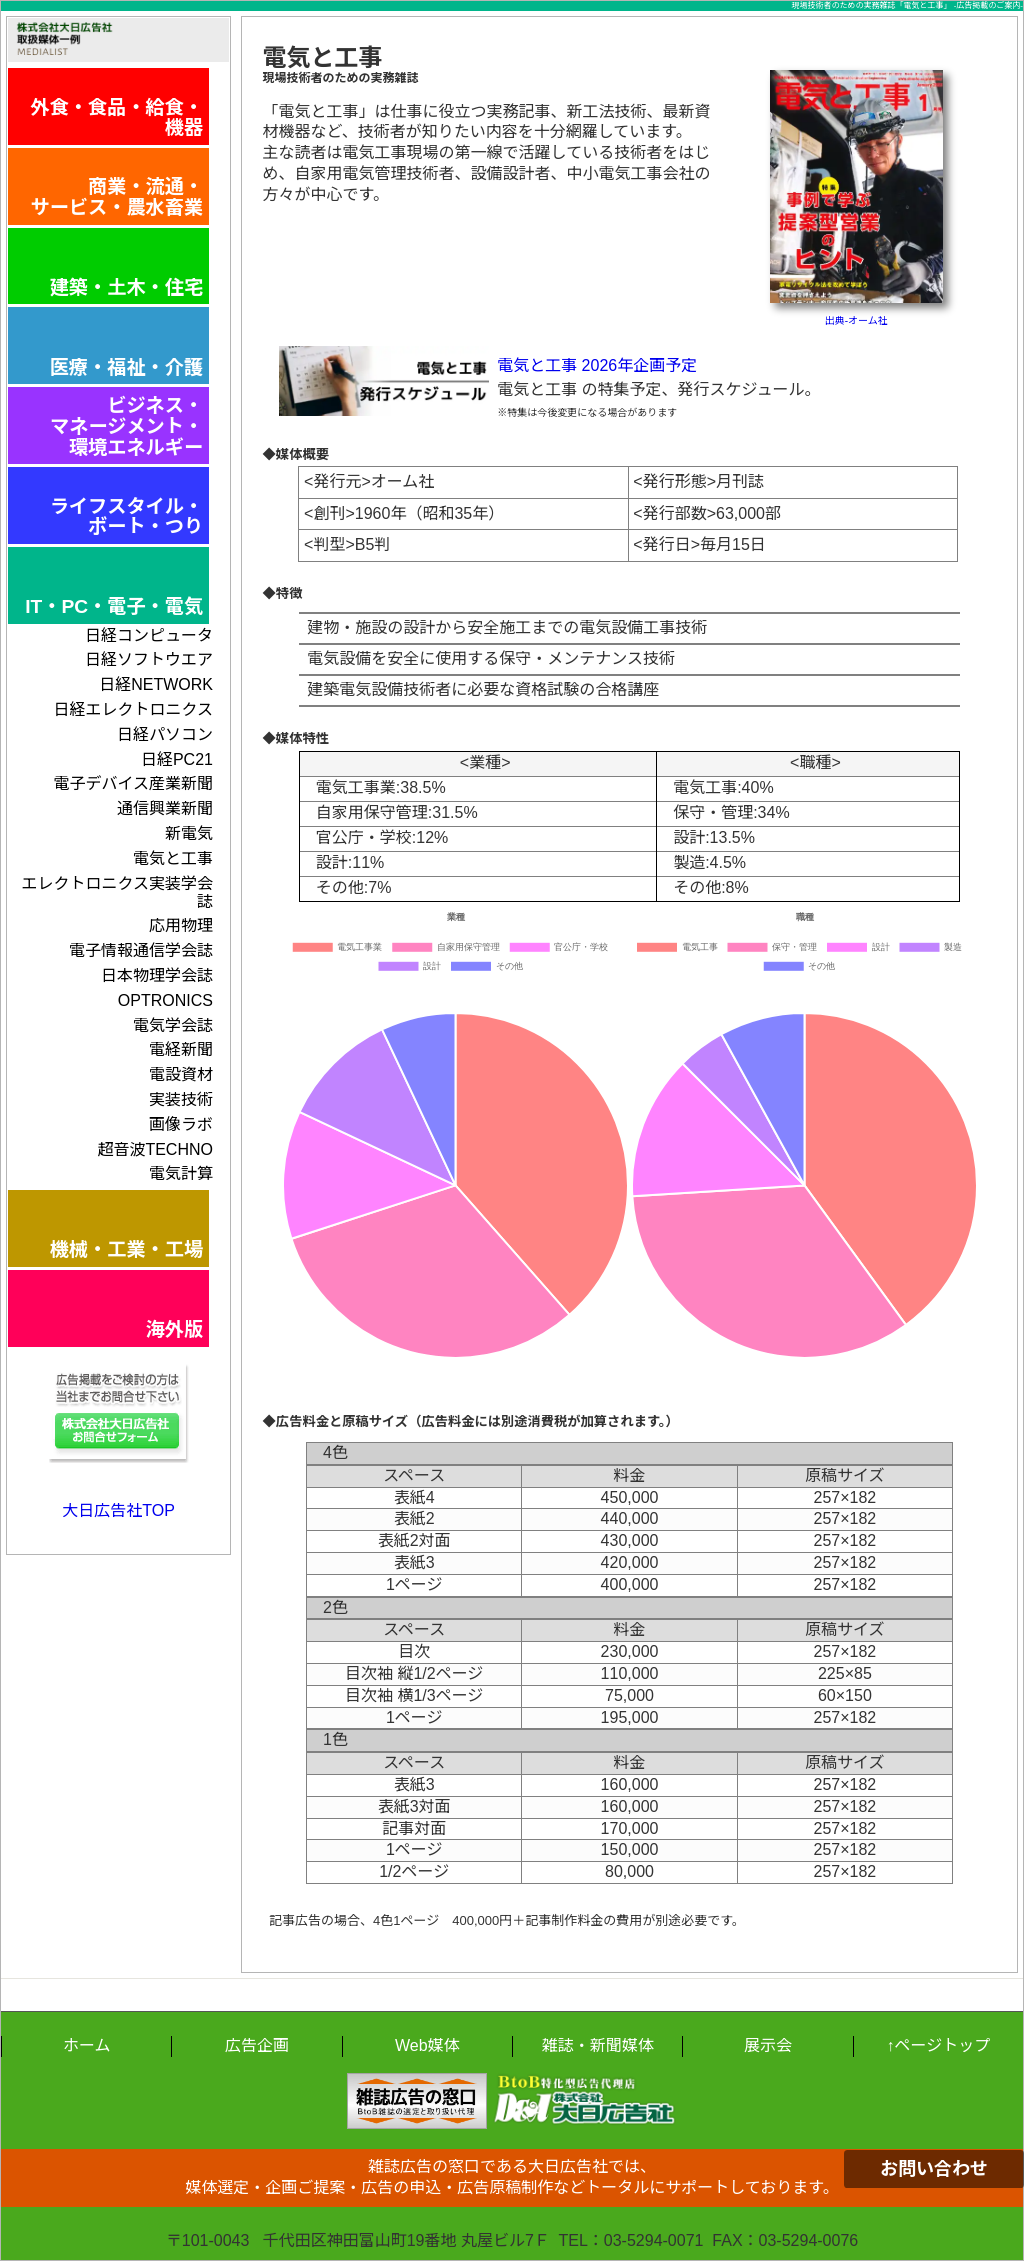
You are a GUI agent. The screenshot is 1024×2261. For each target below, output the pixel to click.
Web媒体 (427, 2045)
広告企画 (257, 2045)
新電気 (189, 833)
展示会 (768, 2045)
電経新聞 (181, 1049)
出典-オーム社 (856, 320)
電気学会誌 (173, 1025)
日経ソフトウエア (149, 659)
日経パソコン (165, 734)
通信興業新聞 (165, 808)
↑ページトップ (938, 2045)
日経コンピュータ (149, 635)
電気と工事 (173, 858)
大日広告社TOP (118, 1510)
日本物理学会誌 (157, 975)
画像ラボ (181, 1124)
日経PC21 (177, 759)
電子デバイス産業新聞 (133, 783)
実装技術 (181, 1099)
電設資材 (181, 1074)
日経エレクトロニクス (133, 709)
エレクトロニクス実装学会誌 (117, 892)
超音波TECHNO (155, 1149)
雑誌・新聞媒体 (598, 2045)
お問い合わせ (934, 2169)
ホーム (87, 2045)
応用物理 (181, 925)
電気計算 (181, 1173)
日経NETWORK (156, 684)
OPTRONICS (165, 1000)
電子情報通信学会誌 (141, 950)
